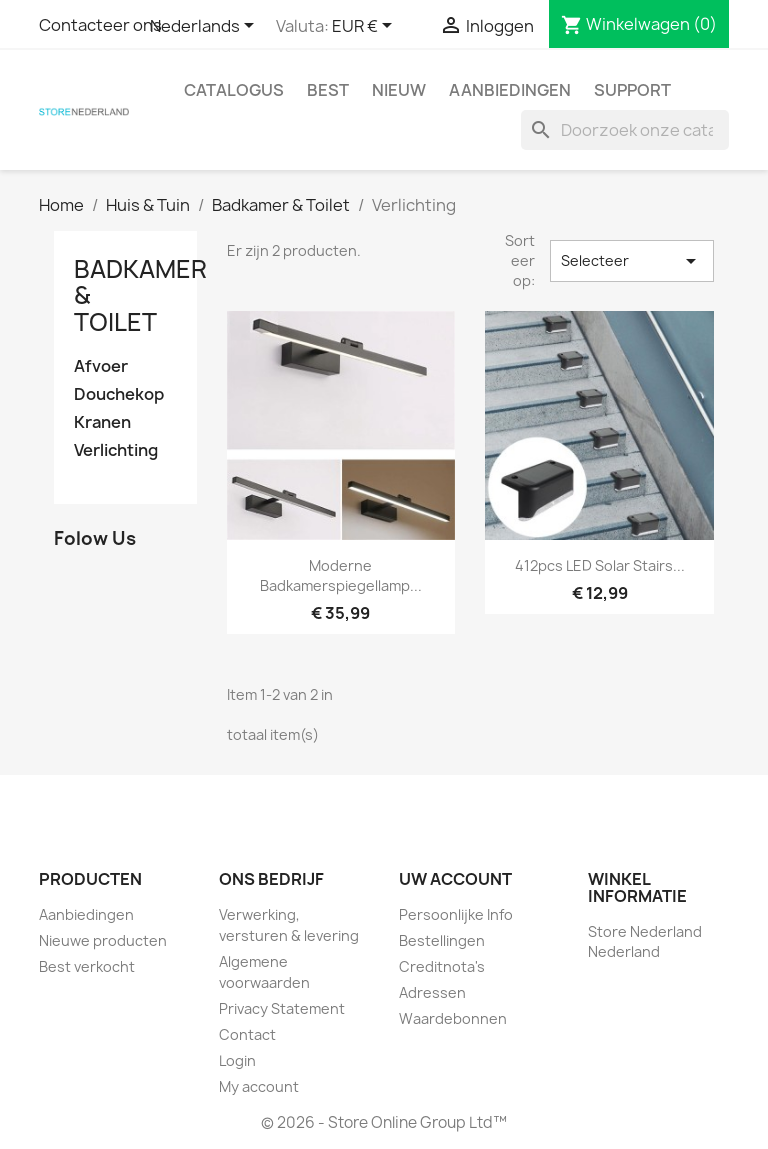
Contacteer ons (100, 25)
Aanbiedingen (510, 90)
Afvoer (101, 366)
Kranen (102, 422)
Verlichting (116, 450)
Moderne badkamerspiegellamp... (341, 575)
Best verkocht (87, 966)
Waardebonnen (453, 1018)
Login (237, 1060)
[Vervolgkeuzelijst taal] (205, 27)
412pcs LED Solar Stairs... (600, 565)
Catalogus (234, 90)
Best (328, 90)
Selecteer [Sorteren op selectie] (632, 261)
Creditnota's (442, 966)
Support (632, 90)
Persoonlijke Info (456, 914)
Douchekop (119, 394)
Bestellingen (442, 940)
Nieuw (399, 90)
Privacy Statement (282, 1008)
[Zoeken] (625, 130)
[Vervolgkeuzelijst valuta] (365, 27)
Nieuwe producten (103, 940)
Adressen (432, 992)
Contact (247, 1034)
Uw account (455, 879)
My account (259, 1086)
